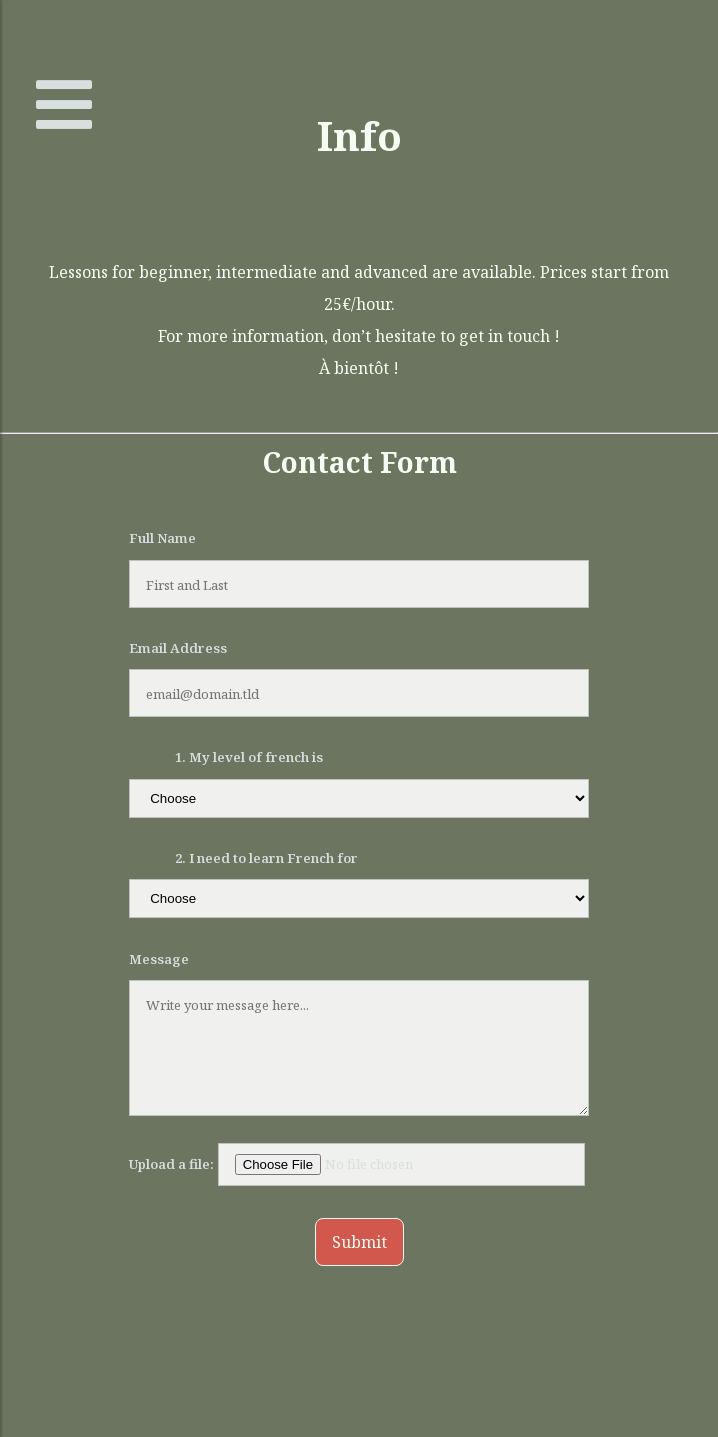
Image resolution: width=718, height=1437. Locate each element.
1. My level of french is (249, 757)
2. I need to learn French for (266, 858)
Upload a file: (357, 1164)
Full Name (162, 538)
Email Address (178, 648)
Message (159, 959)
